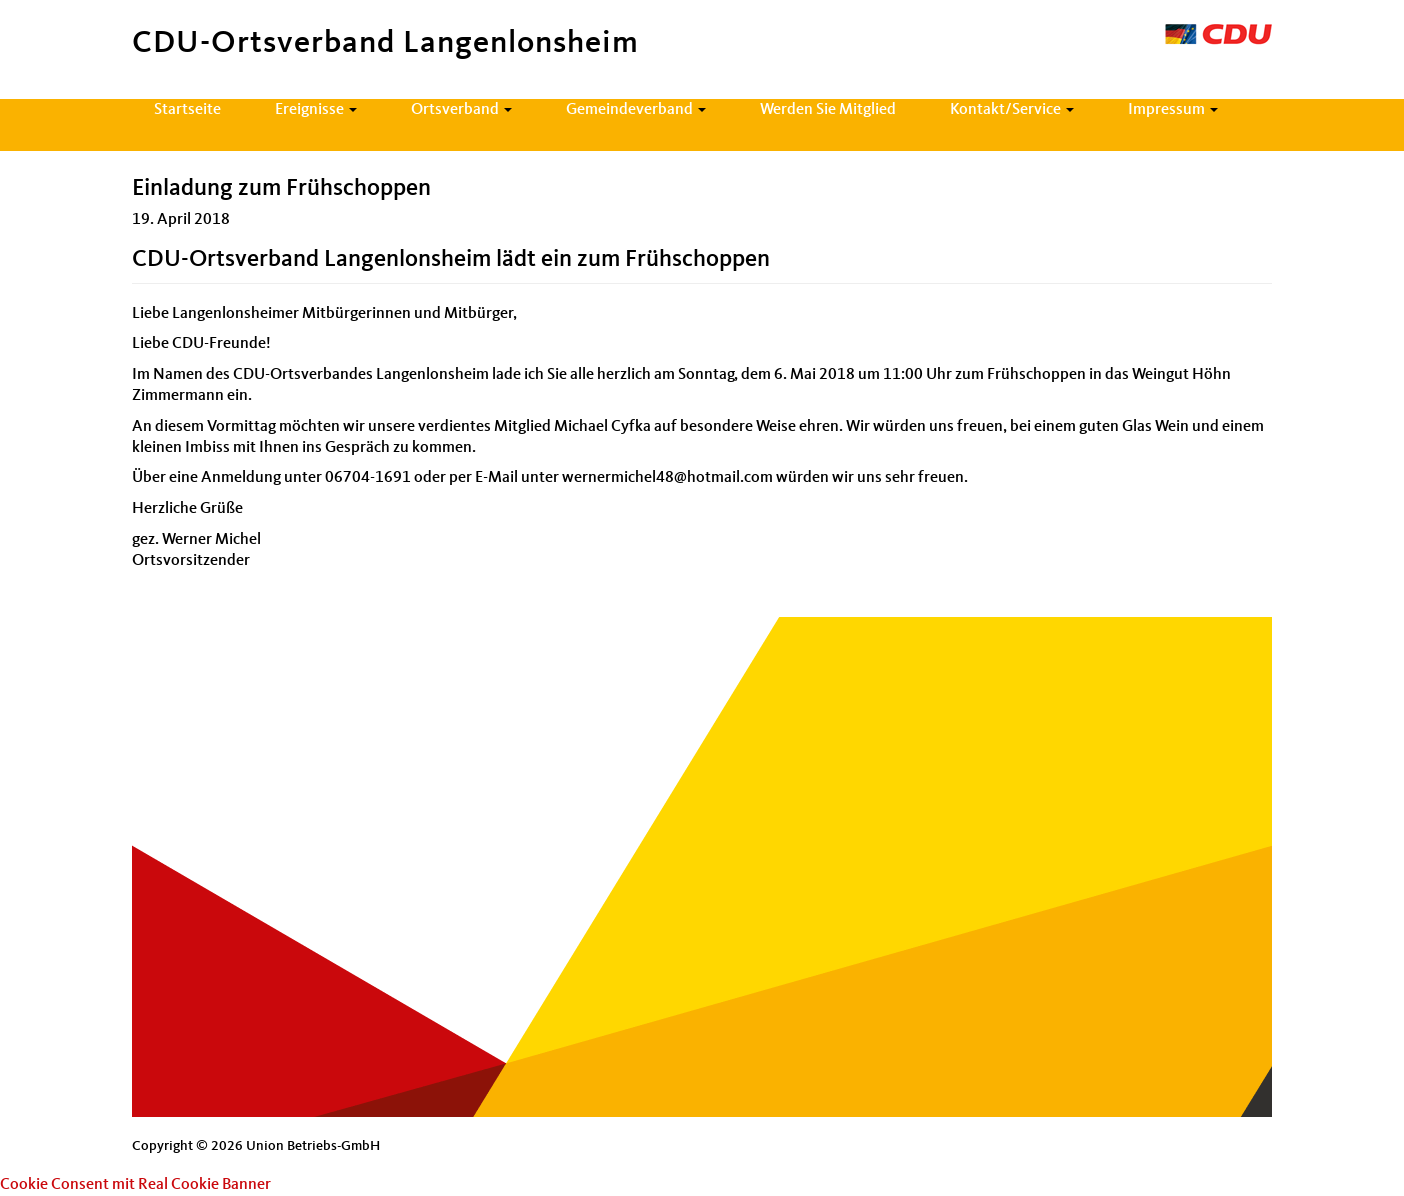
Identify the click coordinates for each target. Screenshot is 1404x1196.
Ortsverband (461, 110)
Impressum (1173, 110)
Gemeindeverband (636, 110)
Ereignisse (316, 110)
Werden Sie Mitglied (828, 110)
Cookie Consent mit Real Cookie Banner (135, 1185)
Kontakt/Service (1012, 110)
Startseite (187, 110)
